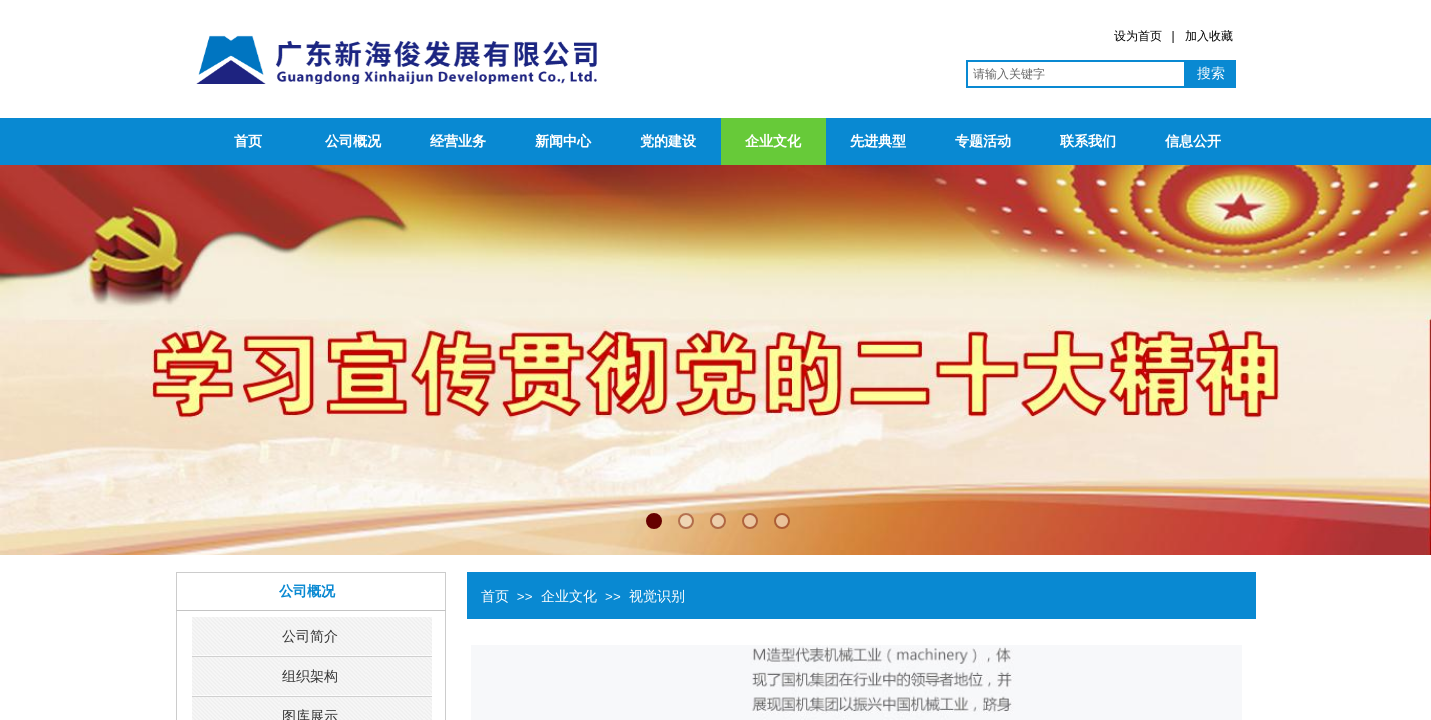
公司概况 (353, 141)
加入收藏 (1209, 36)
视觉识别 (657, 596)
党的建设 (668, 141)
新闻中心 (563, 141)
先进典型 (878, 141)
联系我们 (1088, 141)
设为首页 (1138, 36)
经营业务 (458, 141)
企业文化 (773, 141)
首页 (248, 141)
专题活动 (983, 141)
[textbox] (1076, 74)
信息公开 (1193, 141)
